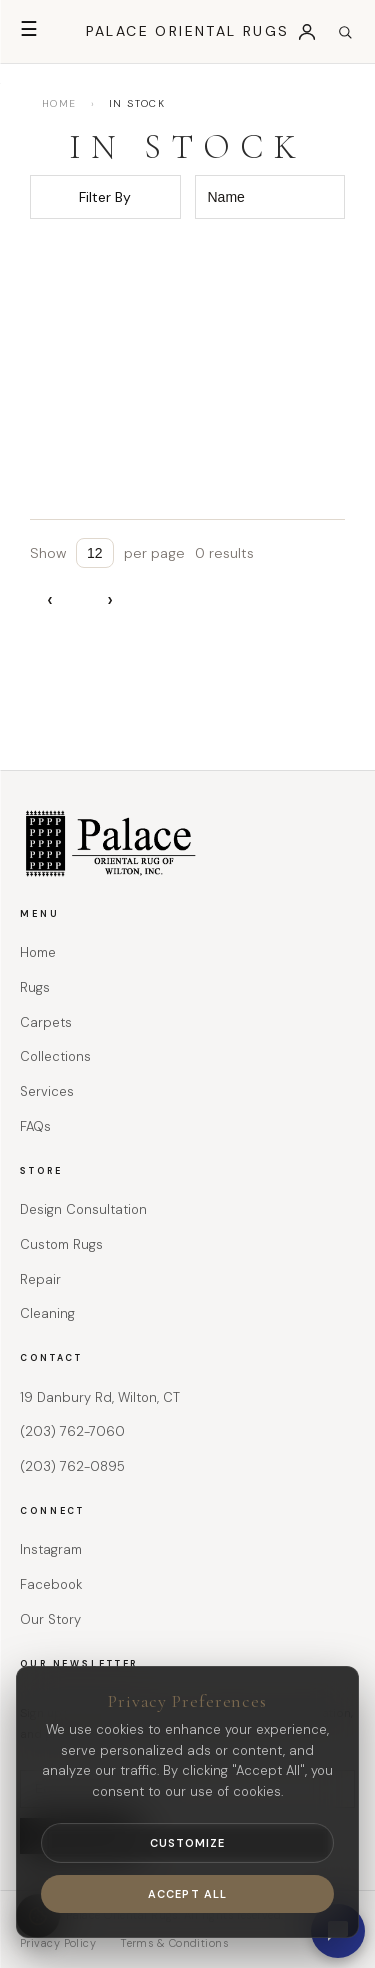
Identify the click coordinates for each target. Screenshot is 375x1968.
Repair (40, 1279)
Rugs (35, 987)
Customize (188, 1843)
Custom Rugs (61, 1244)
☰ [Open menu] (29, 29)
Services (47, 1091)
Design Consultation (83, 1209)
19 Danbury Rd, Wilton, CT (100, 1397)
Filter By (105, 197)
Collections (55, 1056)
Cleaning (47, 1313)
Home (38, 952)
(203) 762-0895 (72, 1466)
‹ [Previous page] (50, 599)
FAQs (35, 1126)
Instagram (51, 1549)
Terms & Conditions (174, 1943)
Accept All (187, 1894)
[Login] (307, 32)
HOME (59, 103)
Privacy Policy (58, 1943)
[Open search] (345, 32)
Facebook (51, 1584)
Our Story (50, 1619)
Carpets (46, 1022)
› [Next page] (110, 599)
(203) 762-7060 (72, 1431)
